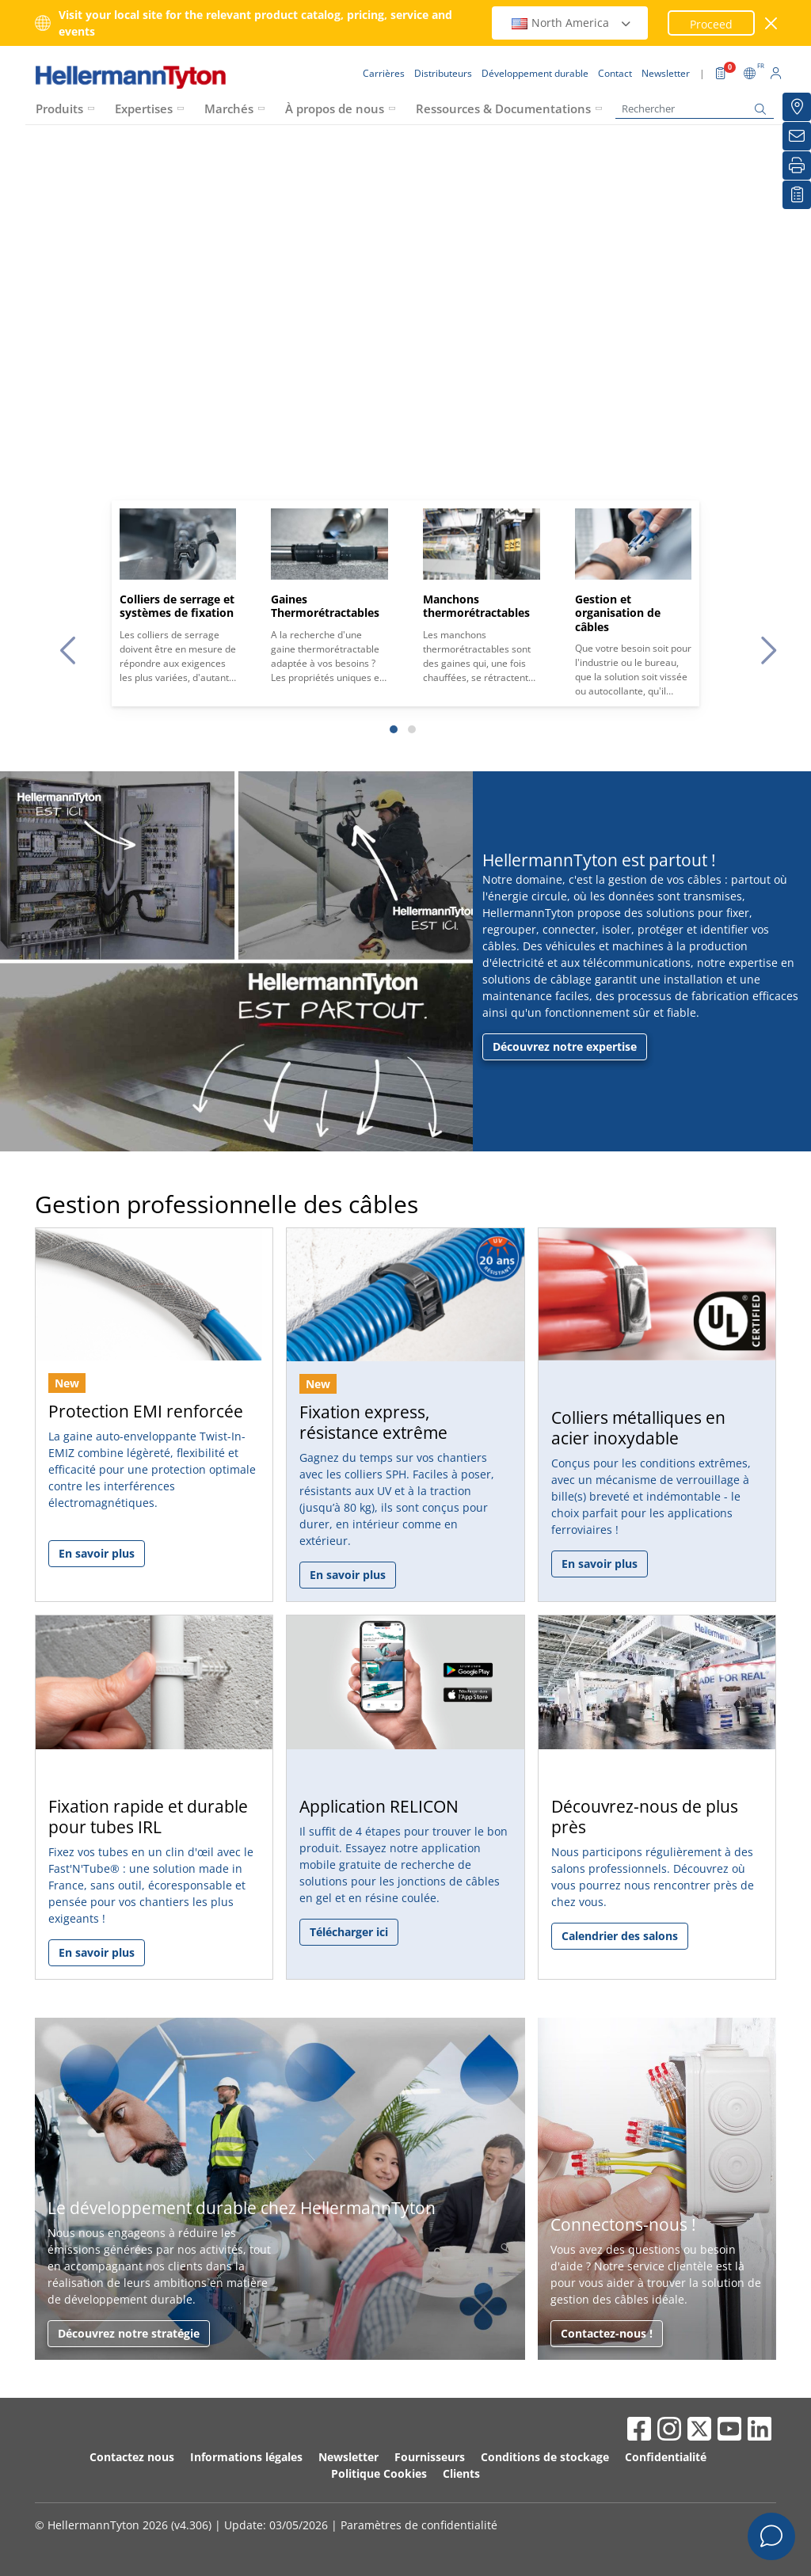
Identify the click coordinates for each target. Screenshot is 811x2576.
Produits (59, 108)
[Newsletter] (796, 136)
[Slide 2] (412, 729)
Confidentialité (665, 2456)
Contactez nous (131, 2456)
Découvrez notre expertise (565, 1046)
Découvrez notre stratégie (129, 2333)
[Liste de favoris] (796, 195)
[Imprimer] (796, 165)
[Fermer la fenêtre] (772, 23)
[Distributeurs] (796, 107)
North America (572, 22)
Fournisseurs (429, 2456)
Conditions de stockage (545, 2456)
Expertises (144, 108)
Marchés (228, 108)
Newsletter (348, 2456)
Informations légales (246, 2456)
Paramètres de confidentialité (419, 2524)
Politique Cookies (379, 2473)
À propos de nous (334, 108)
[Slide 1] (394, 729)
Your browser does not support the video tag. (405, 366)
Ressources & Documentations (503, 108)
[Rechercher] (694, 109)
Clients (461, 2473)
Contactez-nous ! (607, 2333)
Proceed (711, 24)
